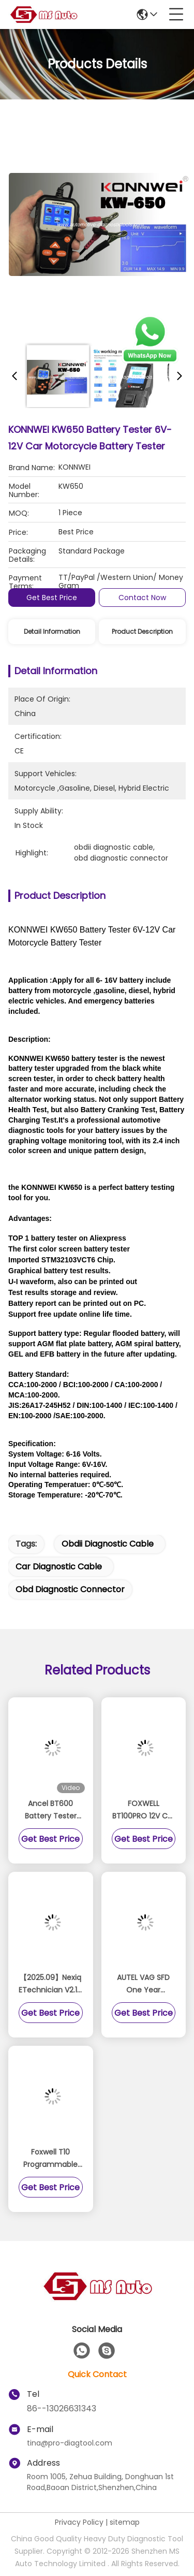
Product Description (142, 631)
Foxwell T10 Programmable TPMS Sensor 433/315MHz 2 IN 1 (50, 2159)
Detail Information (52, 631)
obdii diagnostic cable (108, 1544)
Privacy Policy (79, 2522)
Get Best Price (51, 597)
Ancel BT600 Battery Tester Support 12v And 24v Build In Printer (50, 1810)
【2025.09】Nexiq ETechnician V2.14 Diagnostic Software (50, 1984)
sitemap (125, 2522)
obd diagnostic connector (70, 1589)
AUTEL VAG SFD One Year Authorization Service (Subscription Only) (143, 1984)
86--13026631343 (61, 2408)
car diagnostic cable (59, 1567)
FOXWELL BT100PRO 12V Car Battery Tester (143, 1810)
